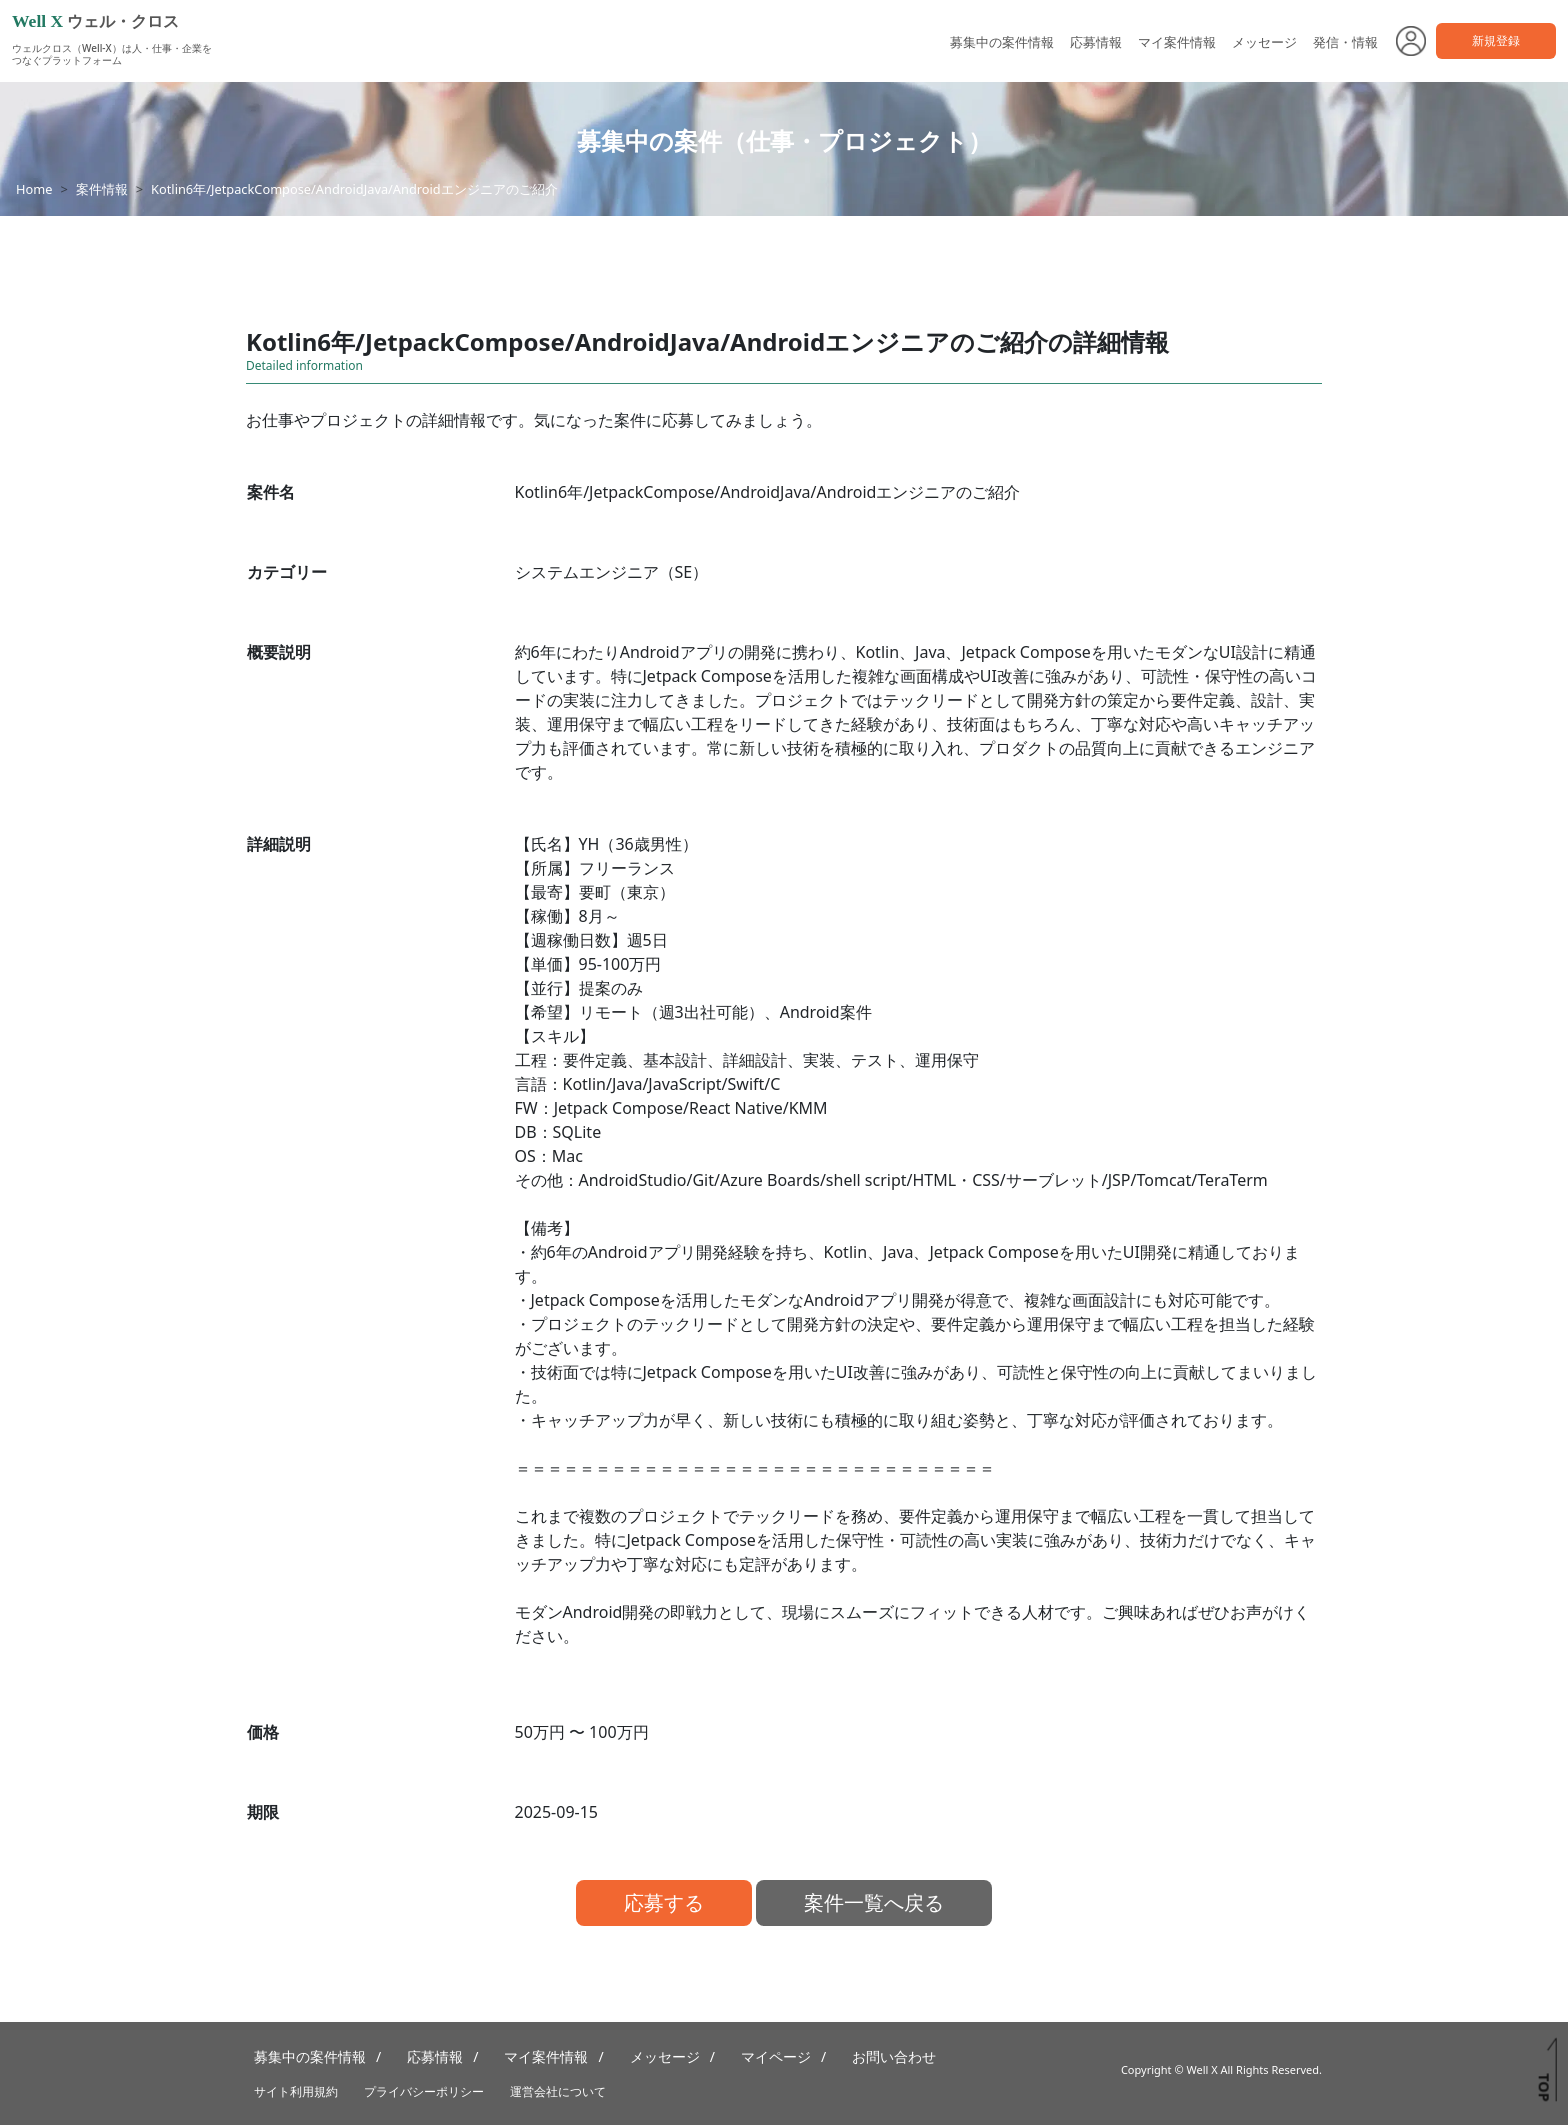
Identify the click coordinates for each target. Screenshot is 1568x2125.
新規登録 (1496, 40)
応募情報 (1096, 42)
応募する (664, 1902)
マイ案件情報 (1177, 42)
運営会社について (558, 2091)
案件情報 (102, 189)
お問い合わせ (894, 2056)
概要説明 (279, 652)
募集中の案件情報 (1002, 42)
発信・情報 (1345, 42)
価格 (263, 1732)
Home (34, 189)
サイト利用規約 (296, 2091)
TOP (1543, 2087)
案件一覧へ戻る (874, 1902)
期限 (263, 1812)
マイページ (776, 2056)
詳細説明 (279, 844)
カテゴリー (287, 572)
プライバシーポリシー (424, 2091)
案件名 (271, 492)
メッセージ (1264, 42)
